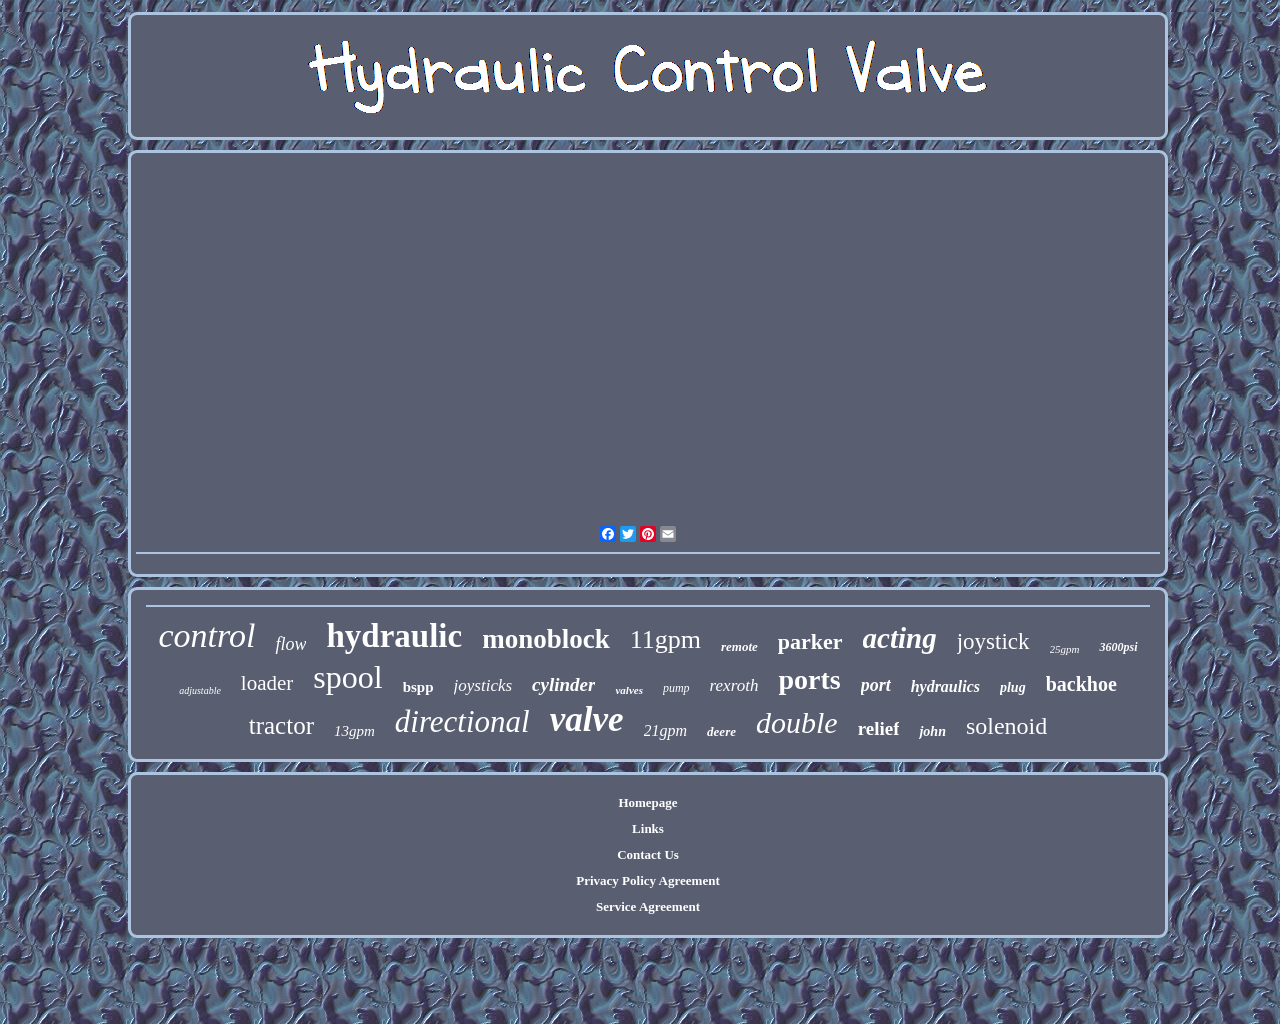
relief (879, 728)
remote (739, 646)
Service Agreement (648, 906)
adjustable (200, 690)
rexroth (734, 685)
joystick (993, 641)
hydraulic (394, 636)
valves (628, 690)
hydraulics (945, 686)
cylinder (563, 684)
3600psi (1118, 647)
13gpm (354, 731)
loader (267, 683)
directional (462, 721)
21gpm (666, 730)
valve (587, 719)
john (932, 731)
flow (290, 644)
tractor (281, 725)
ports (809, 679)
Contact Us (648, 854)
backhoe (1081, 684)
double (797, 722)
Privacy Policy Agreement (647, 880)
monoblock (546, 639)
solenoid (1006, 726)
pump (676, 688)
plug (1013, 687)
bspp (418, 687)
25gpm (1065, 649)
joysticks (483, 685)
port (876, 685)
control (207, 635)
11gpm (665, 639)
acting (900, 638)
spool (347, 677)
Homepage (647, 802)
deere (721, 731)
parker (810, 641)
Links (648, 828)
